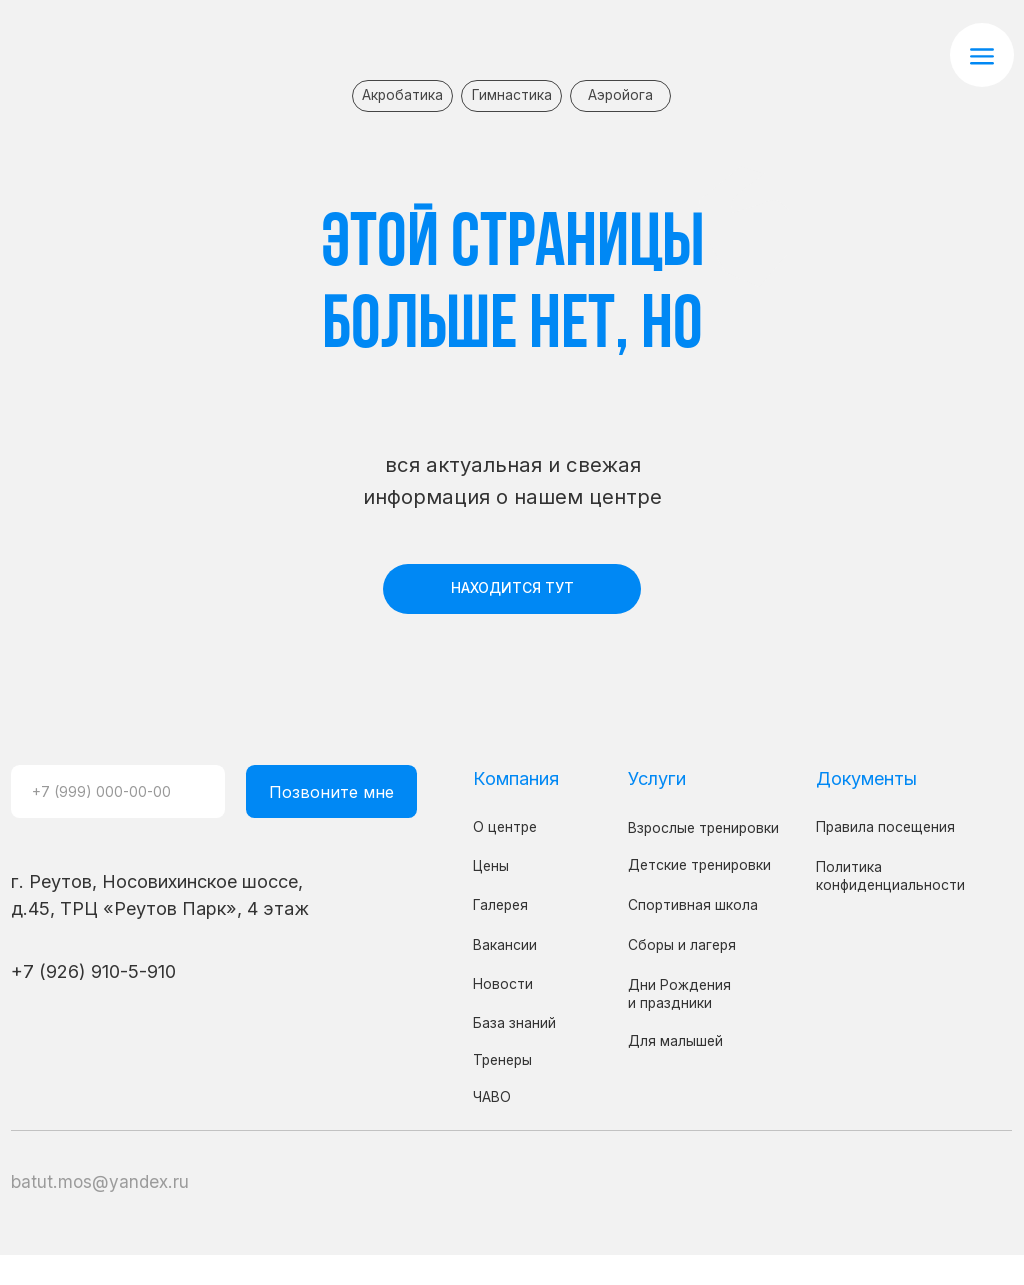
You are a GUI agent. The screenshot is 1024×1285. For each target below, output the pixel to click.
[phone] (118, 791)
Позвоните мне (331, 792)
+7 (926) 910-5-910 (93, 971)
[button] (982, 55)
